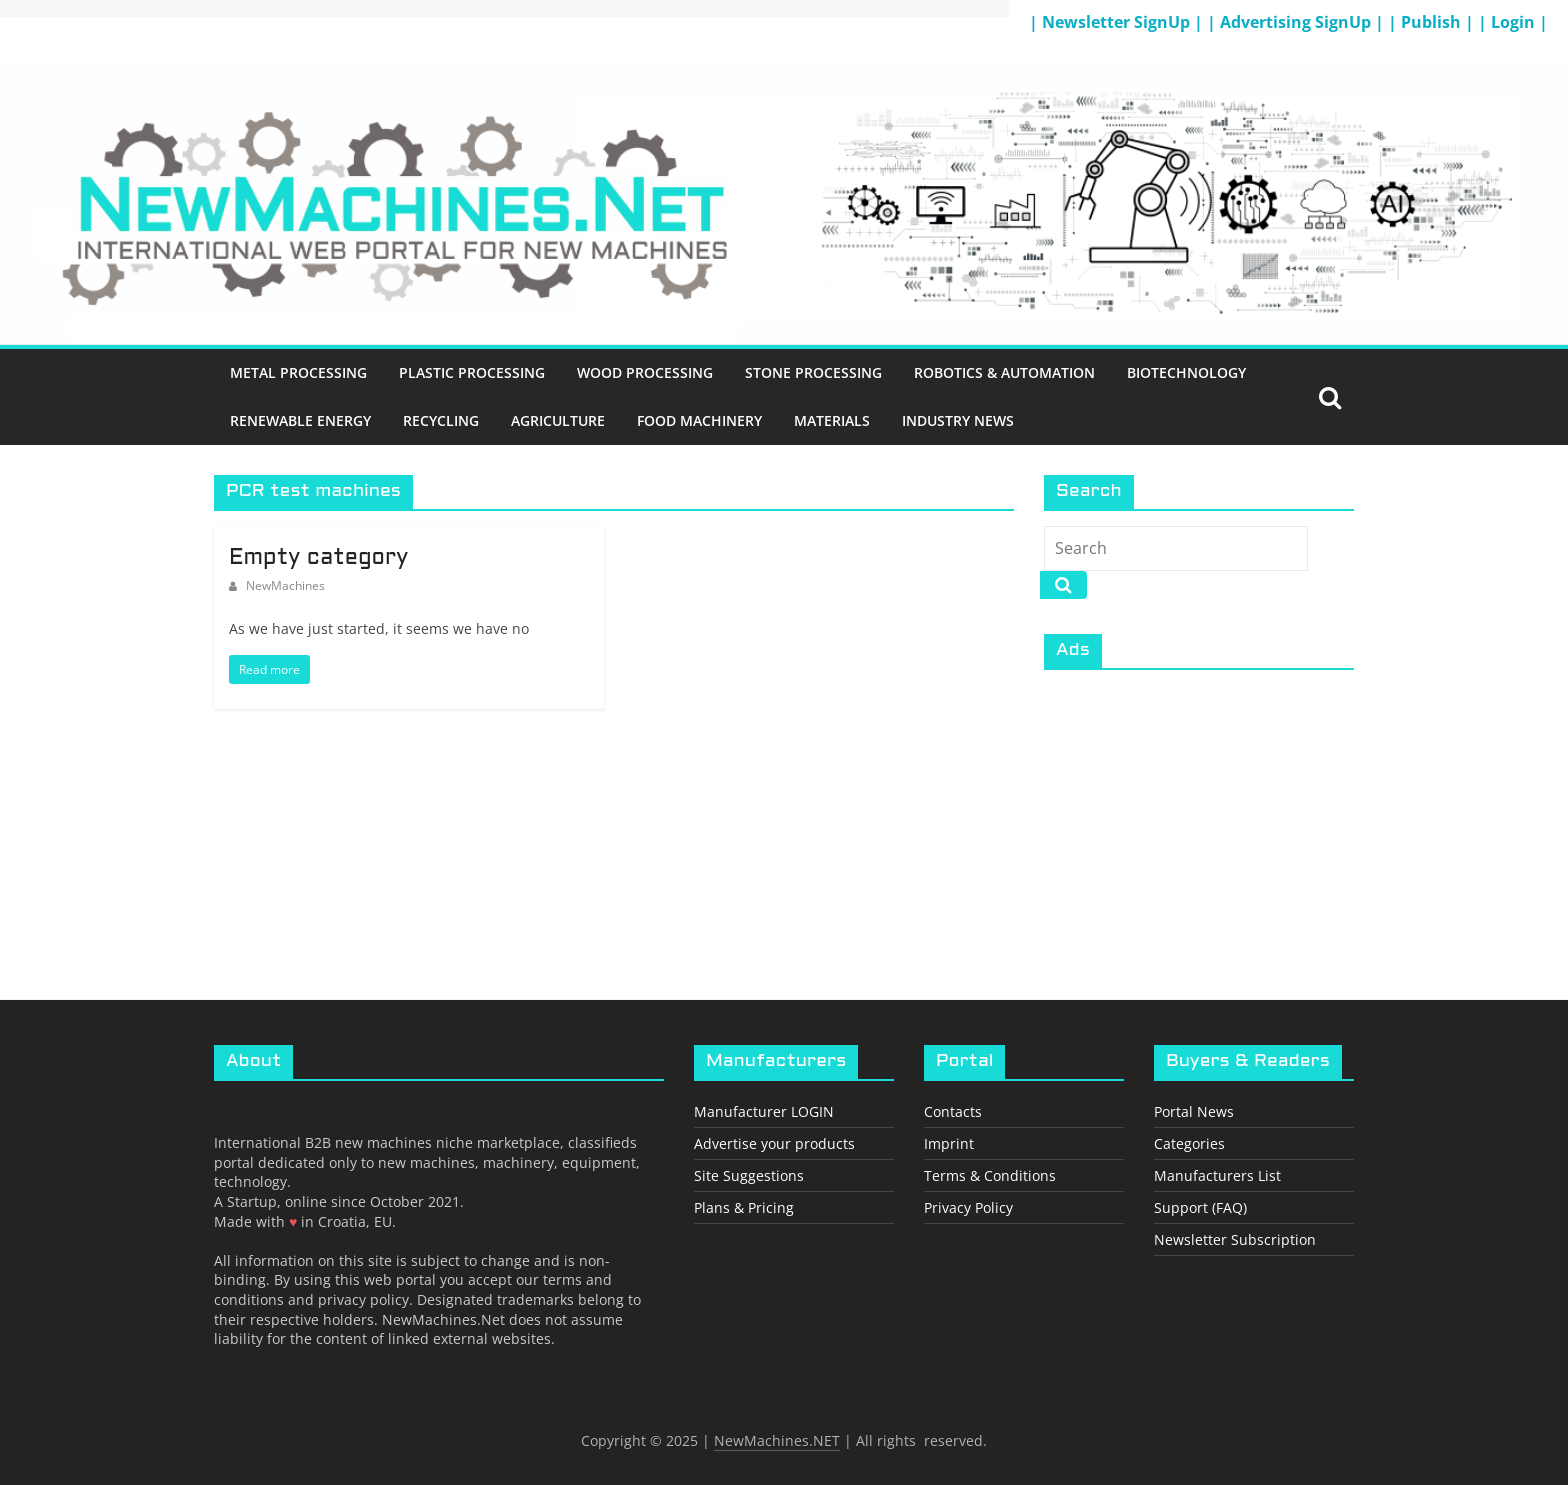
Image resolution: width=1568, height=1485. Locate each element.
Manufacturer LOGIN (764, 1111)
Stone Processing (813, 372)
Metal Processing (298, 372)
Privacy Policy (968, 1207)
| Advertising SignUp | (1297, 22)
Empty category (318, 558)
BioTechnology (1186, 372)
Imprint (949, 1143)
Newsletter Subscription (1235, 1239)
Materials (832, 420)
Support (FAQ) (1200, 1207)
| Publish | (1433, 22)
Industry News (958, 420)
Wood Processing (645, 372)
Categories (1189, 1143)
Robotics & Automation (1004, 372)
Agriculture (558, 420)
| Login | (1513, 22)
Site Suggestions (749, 1175)
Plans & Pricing (744, 1207)
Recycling (441, 420)
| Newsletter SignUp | (1118, 22)
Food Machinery (699, 420)
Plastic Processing (472, 372)
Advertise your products (774, 1143)
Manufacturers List (1217, 1175)
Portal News (1194, 1111)
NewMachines (285, 585)
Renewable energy (300, 420)
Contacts (953, 1111)
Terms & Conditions (990, 1175)
